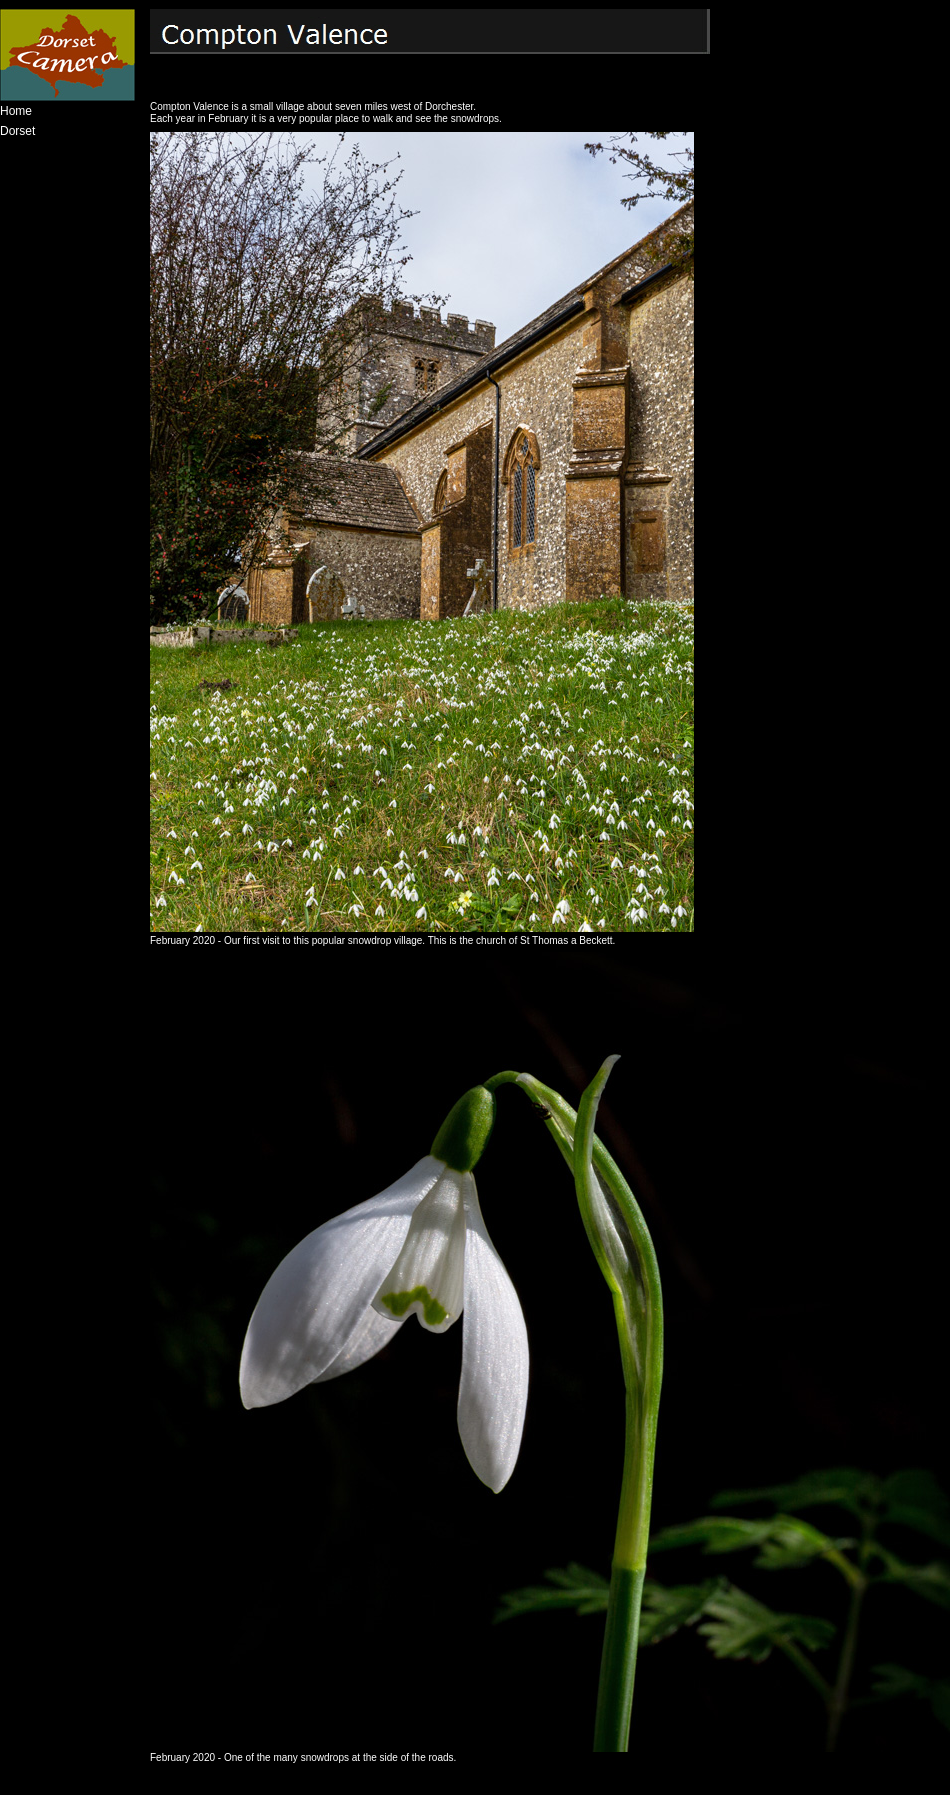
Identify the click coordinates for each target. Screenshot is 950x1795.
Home (16, 111)
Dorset (17, 131)
